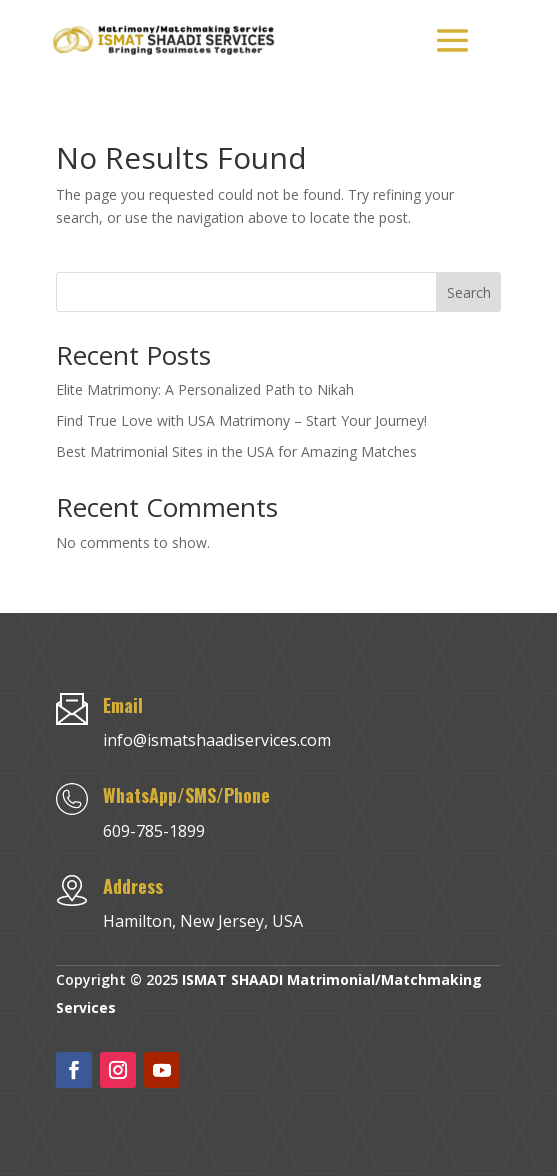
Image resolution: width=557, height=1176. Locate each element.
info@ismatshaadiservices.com (217, 740)
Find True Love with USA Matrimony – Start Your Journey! (241, 420)
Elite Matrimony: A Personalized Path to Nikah (205, 389)
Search (469, 292)
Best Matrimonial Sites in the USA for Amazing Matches (236, 451)
